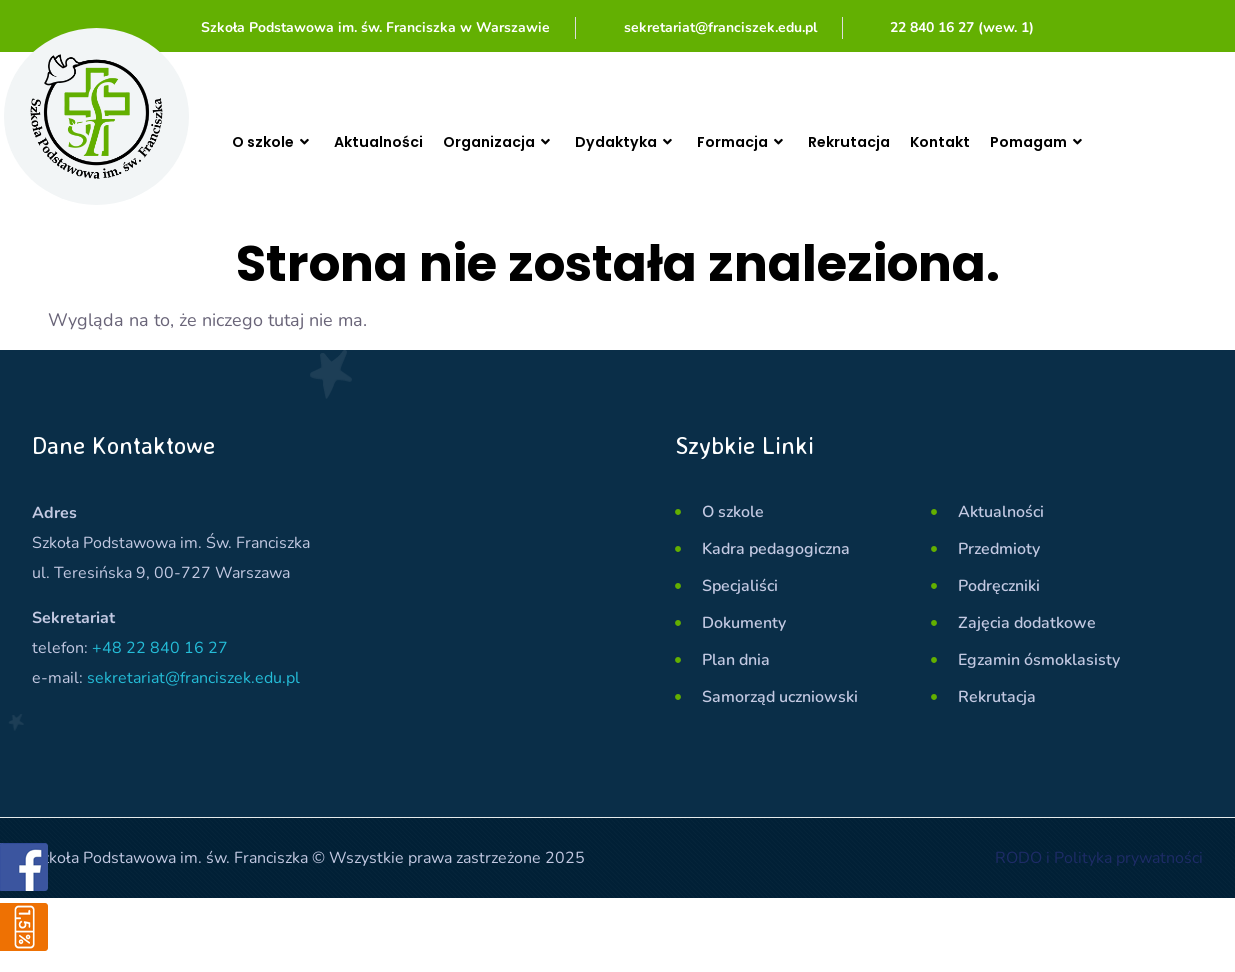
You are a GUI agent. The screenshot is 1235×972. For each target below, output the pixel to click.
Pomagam (1099, 142)
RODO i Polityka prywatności (1099, 858)
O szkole (277, 142)
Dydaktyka (655, 142)
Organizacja (519, 142)
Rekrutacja (895, 141)
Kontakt (993, 141)
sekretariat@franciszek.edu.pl (193, 678)
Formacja (781, 142)
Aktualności (390, 141)
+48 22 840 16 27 (160, 648)
